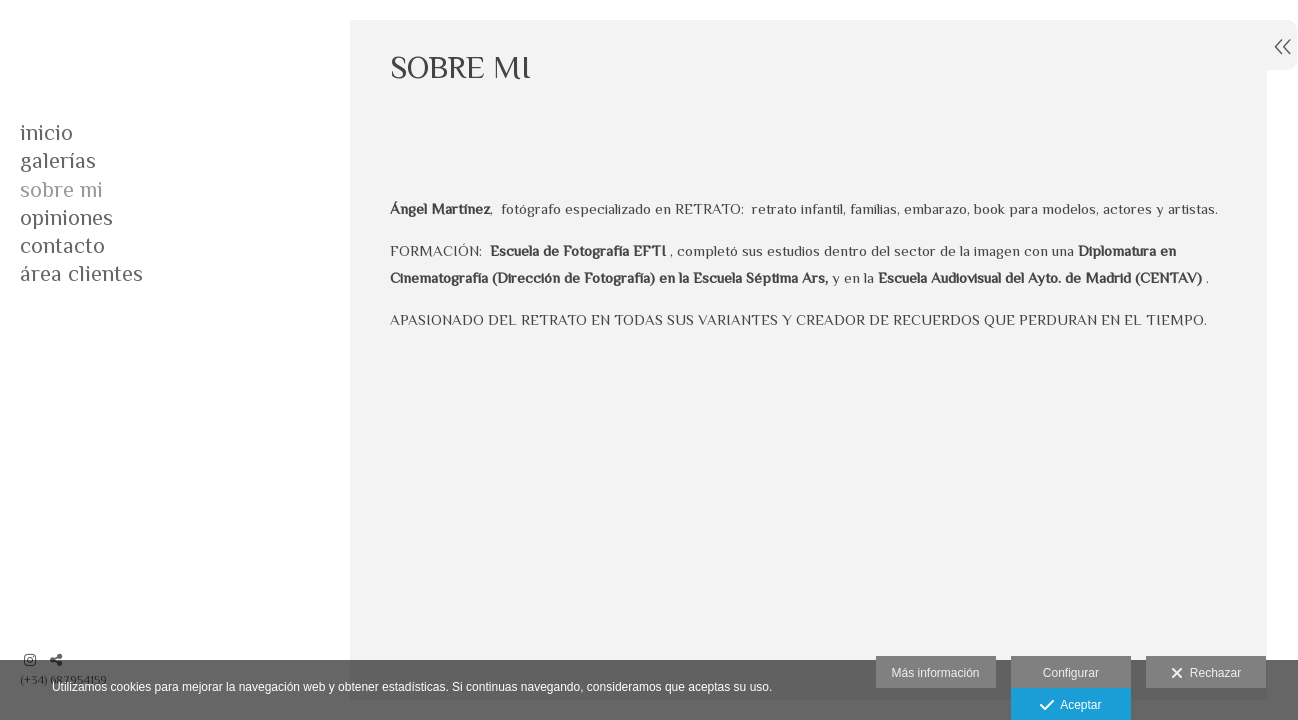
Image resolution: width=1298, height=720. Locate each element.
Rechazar (1206, 674)
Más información (936, 673)
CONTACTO (62, 245)
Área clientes (81, 273)
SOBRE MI (61, 189)
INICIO (46, 132)
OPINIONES (66, 217)
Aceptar (1070, 706)
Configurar (1071, 673)
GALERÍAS (58, 160)
